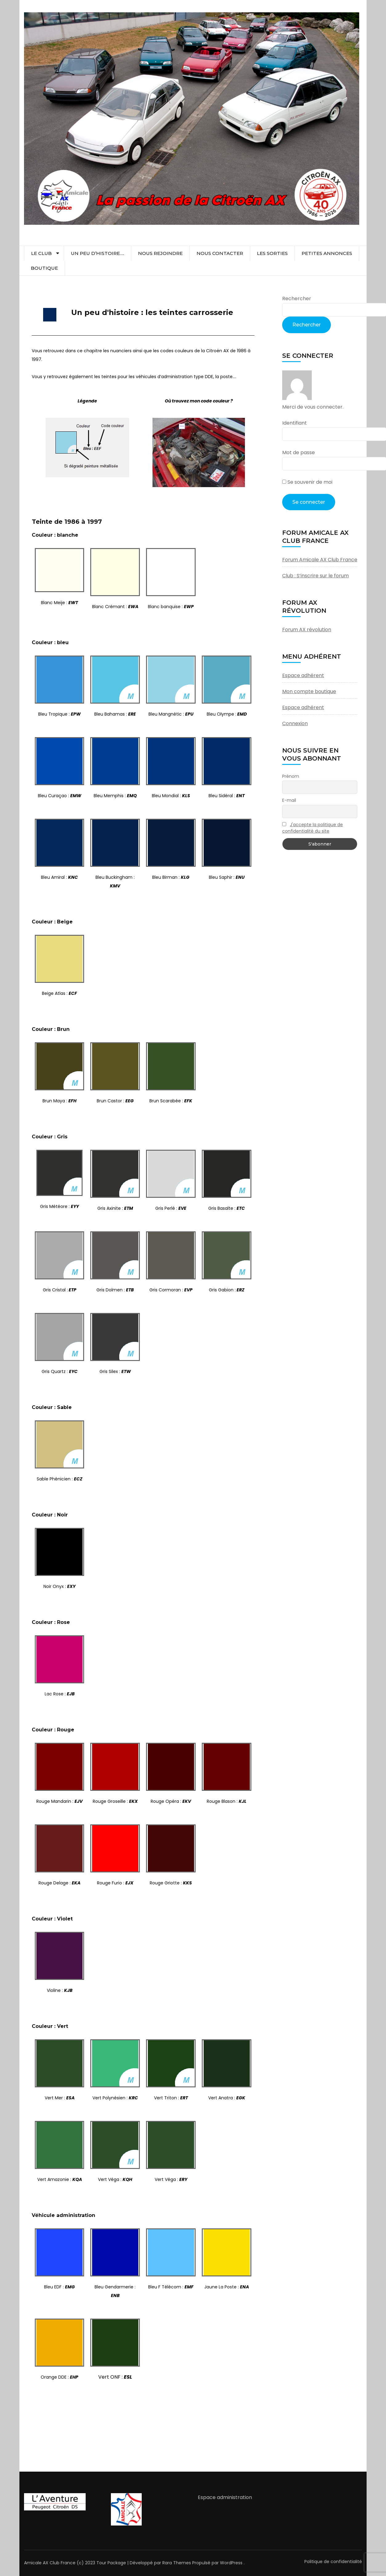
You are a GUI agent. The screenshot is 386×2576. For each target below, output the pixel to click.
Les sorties (272, 253)
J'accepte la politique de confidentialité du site (312, 828)
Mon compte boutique (309, 691)
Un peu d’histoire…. (97, 253)
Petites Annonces (327, 253)
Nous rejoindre (160, 253)
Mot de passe (298, 452)
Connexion (295, 723)
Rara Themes (176, 2563)
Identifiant (294, 422)
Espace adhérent (303, 675)
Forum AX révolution (306, 629)
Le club (41, 253)
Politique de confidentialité (333, 2561)
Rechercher (296, 298)
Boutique (44, 268)
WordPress (231, 2563)
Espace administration (225, 2497)
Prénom (290, 776)
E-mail (289, 800)
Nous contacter (220, 253)
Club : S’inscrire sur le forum (315, 575)
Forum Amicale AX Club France (319, 559)
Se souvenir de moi (307, 482)
